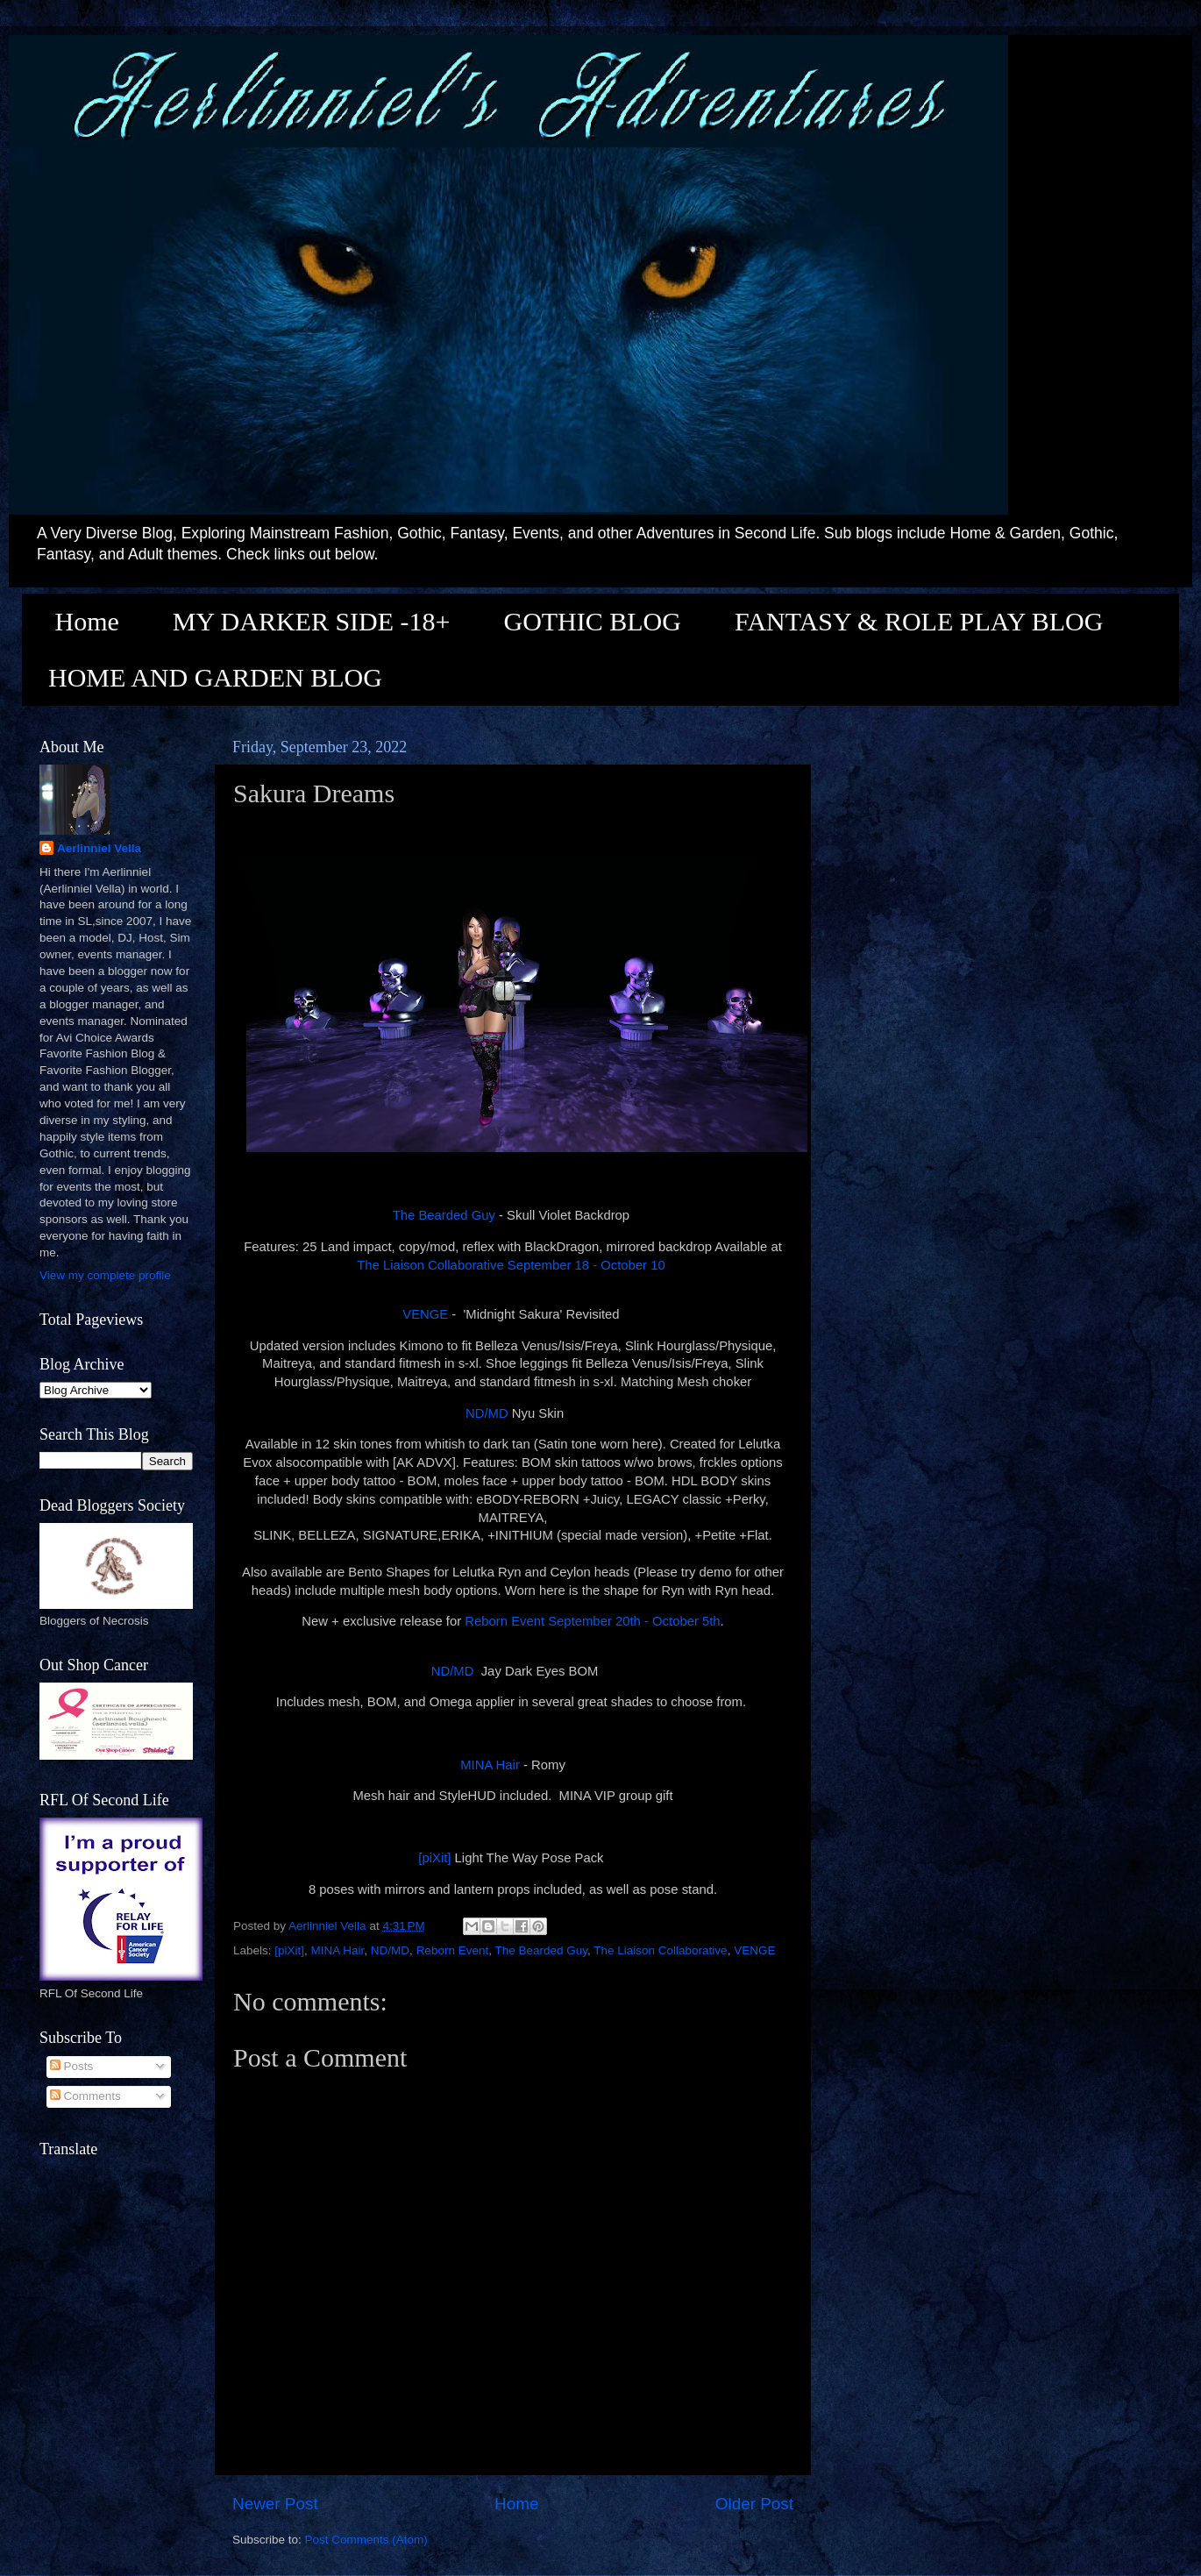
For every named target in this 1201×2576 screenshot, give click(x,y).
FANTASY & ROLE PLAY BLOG (919, 621)
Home (87, 621)
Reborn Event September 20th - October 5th (592, 1621)
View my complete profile (105, 1275)
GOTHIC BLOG (592, 621)
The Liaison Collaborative (660, 1950)
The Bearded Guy (444, 1215)
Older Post (754, 2503)
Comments (85, 2096)
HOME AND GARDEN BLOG (215, 677)
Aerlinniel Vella (99, 848)
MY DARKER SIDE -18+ (312, 621)
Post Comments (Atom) (366, 2539)
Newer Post (275, 2503)
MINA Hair (488, 1765)
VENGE (425, 1314)
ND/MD (486, 1413)
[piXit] (434, 1858)
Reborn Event (452, 1950)
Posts (72, 2066)
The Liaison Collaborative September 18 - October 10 (513, 1265)
